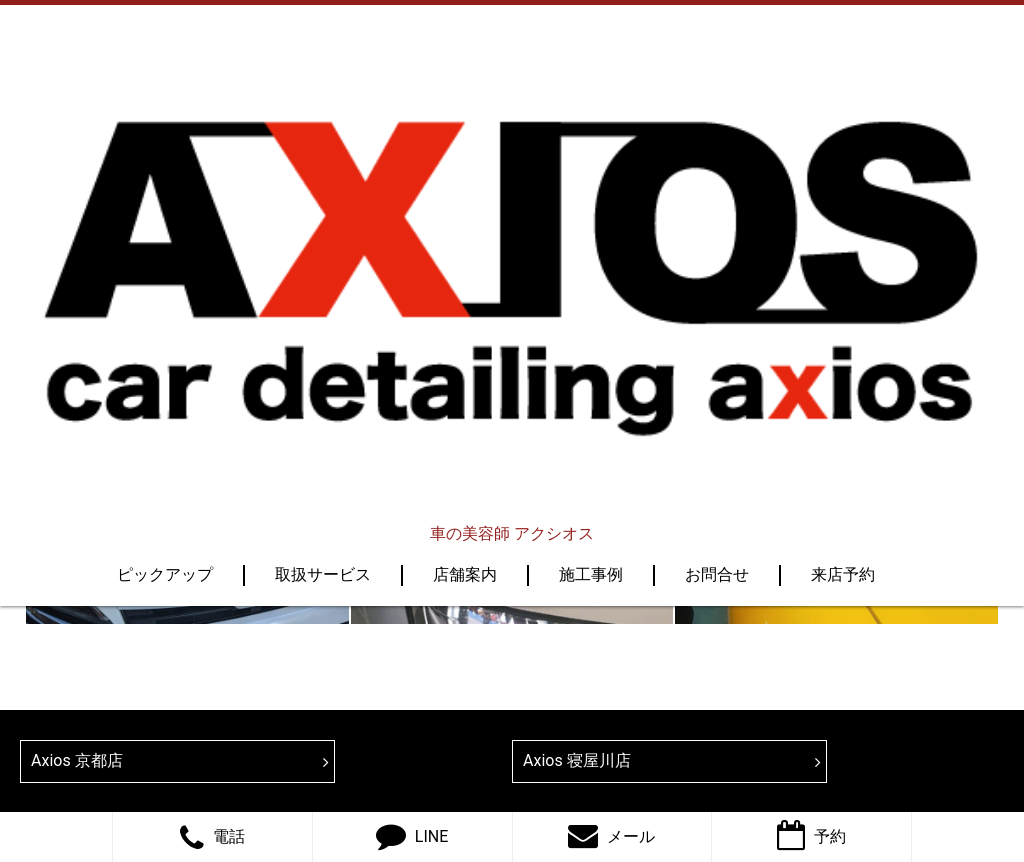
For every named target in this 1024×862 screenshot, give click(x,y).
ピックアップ (165, 215)
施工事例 (591, 215)
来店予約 (843, 215)
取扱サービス (323, 215)
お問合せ (717, 215)
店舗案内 (465, 215)
